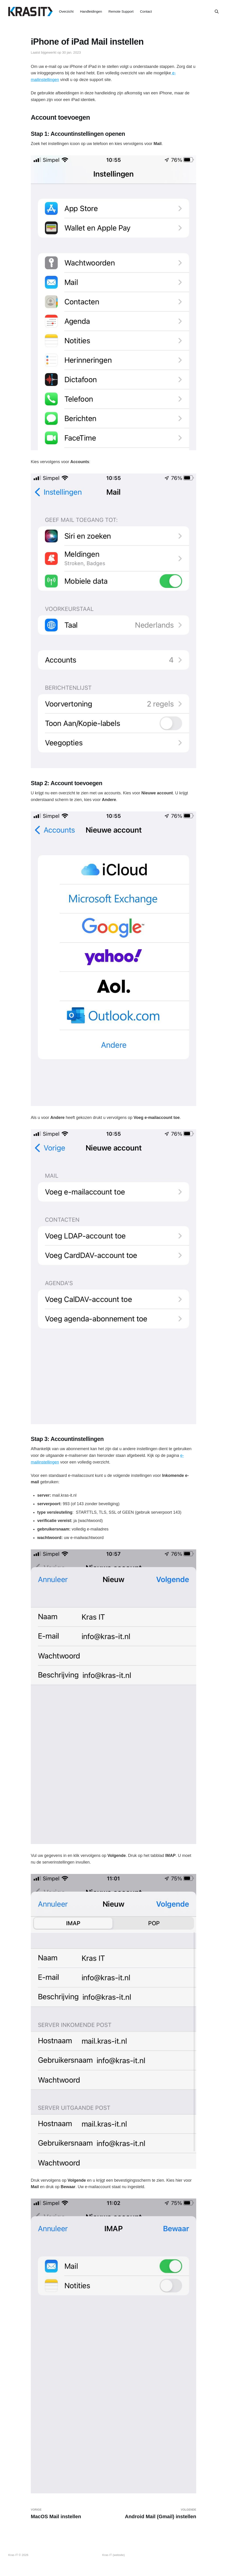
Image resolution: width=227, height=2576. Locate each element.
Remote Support (120, 11)
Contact (146, 11)
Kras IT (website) (113, 2555)
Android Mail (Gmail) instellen (156, 2514)
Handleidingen (91, 11)
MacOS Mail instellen (70, 2514)
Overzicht (66, 11)
